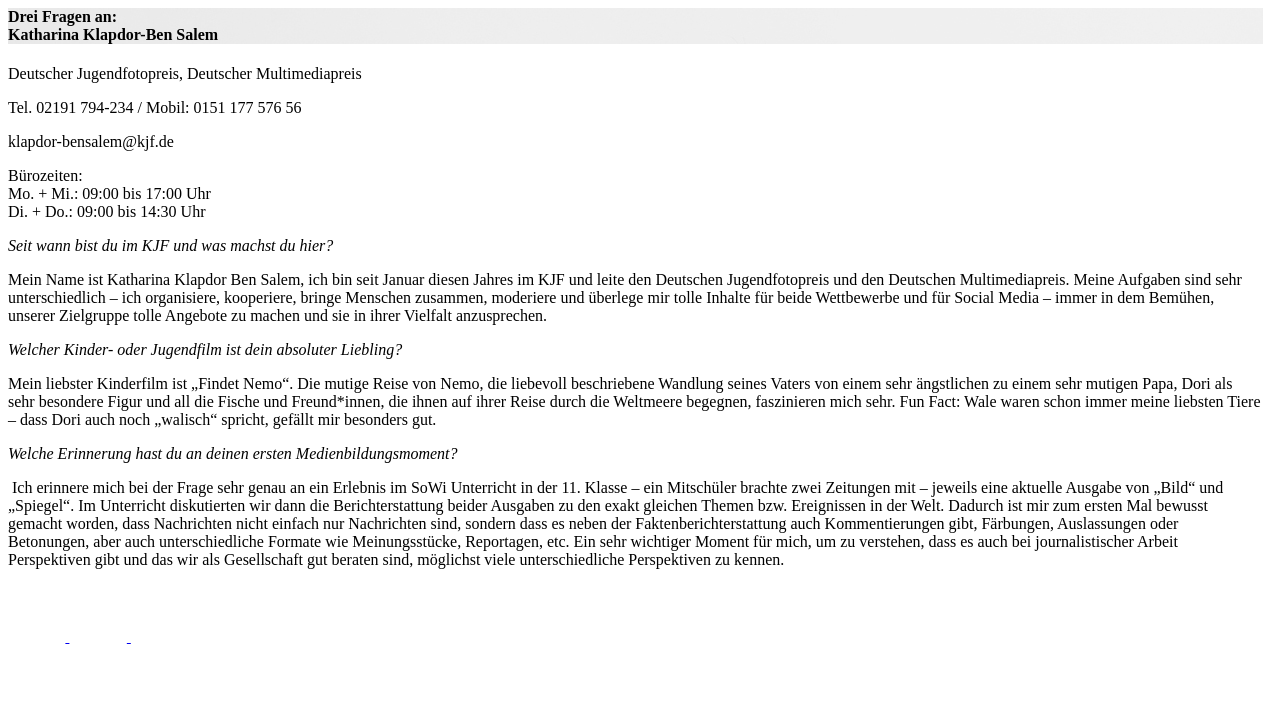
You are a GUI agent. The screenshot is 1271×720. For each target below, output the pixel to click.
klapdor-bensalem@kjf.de (91, 141)
